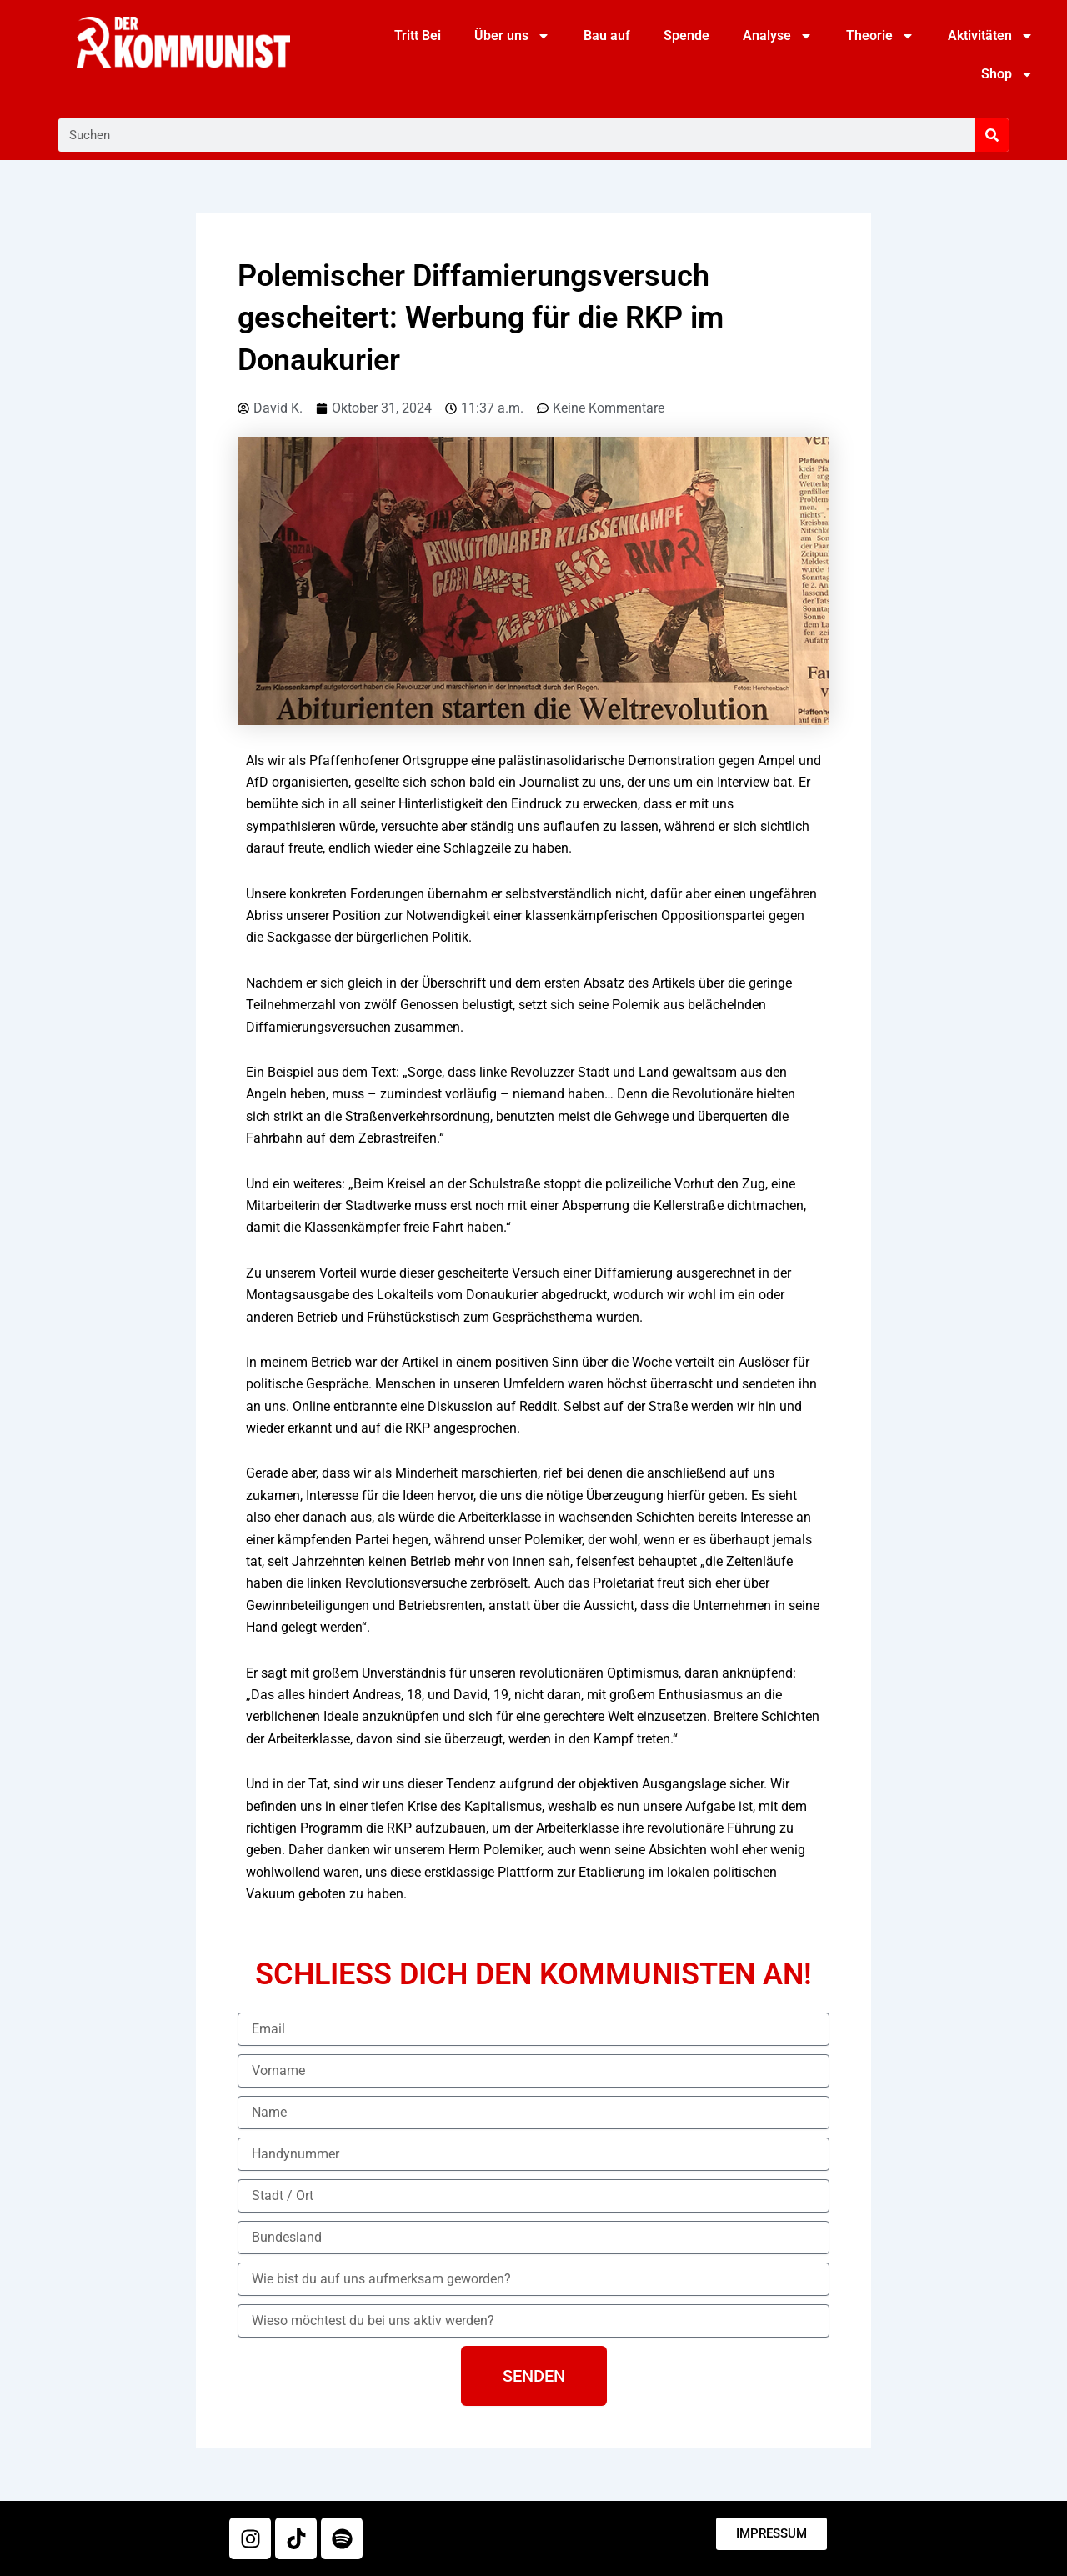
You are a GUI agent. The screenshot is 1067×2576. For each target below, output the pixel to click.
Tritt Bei (417, 35)
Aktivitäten (991, 36)
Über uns (512, 36)
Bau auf (607, 35)
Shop (1007, 74)
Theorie (880, 36)
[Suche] (992, 135)
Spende (686, 35)
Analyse (778, 36)
